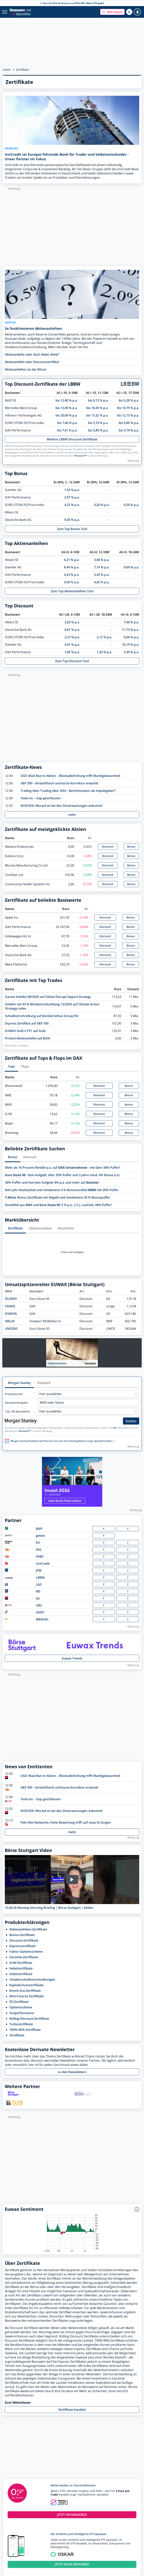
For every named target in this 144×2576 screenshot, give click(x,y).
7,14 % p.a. (101, 567)
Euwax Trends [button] (72, 1658)
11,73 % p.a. (130, 630)
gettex (40, 1535)
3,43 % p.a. (101, 575)
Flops (25, 1066)
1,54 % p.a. (72, 490)
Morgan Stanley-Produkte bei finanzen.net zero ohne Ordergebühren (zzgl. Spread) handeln (63, 1441)
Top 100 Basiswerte (17, 1411)
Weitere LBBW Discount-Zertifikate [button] (72, 439)
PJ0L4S (10, 1321)
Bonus (131, 846)
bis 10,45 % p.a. (97, 408)
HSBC (40, 1556)
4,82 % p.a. (101, 582)
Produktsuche (14, 1394)
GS (38, 1542)
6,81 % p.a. (72, 630)
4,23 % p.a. (72, 505)
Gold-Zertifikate (20, 1963)
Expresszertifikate (22, 1946)
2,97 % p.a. (72, 497)
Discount (108, 846)
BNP (39, 1529)
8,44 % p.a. (71, 567)
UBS (39, 1605)
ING (39, 1549)
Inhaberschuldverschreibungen (32, 1979)
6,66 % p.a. (131, 637)
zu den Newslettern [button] (72, 2072)
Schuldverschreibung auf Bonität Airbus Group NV (42, 1016)
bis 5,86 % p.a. (129, 423)
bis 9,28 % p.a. (129, 400)
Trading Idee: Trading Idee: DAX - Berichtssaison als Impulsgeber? (67, 791)
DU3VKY (11, 1299)
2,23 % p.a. (72, 637)
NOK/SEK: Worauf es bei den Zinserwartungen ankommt (61, 806)
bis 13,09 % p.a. (67, 408)
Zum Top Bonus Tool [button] (72, 529)
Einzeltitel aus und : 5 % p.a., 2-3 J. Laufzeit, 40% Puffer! (58, 1205)
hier (115, 1427)
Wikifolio (42, 1619)
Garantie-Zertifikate (23, 1957)
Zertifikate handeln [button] (72, 2409)
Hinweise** (80, 455)
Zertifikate (22, 69)
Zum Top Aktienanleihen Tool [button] (72, 591)
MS (38, 1591)
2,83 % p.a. (72, 622)
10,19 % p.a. (130, 644)
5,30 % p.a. (131, 652)
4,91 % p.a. (72, 644)
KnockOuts (66, 1228)
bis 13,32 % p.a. (97, 415)
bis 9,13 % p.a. (98, 400)
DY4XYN (11, 1314)
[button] (112, 12)
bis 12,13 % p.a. (128, 415)
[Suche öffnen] (129, 12)
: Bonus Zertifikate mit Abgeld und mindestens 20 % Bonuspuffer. (58, 1197)
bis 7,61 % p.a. (67, 430)
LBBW (40, 1577)
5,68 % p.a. (101, 560)
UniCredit (43, 1563)
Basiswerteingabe (16, 1402)
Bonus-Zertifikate (22, 1935)
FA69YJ (10, 1306)
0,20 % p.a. (101, 505)
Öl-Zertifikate (19, 2002)
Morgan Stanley (19, 1383)
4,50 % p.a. (71, 582)
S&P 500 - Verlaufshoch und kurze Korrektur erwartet (59, 783)
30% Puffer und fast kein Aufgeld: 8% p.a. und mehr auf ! (52, 1182)
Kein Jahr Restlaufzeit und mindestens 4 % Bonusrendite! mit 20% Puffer (62, 1190)
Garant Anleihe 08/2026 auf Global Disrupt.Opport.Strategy (48, 997)
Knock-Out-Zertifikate (25, 1990)
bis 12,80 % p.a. (67, 400)
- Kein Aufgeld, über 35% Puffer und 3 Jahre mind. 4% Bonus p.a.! (62, 1175)
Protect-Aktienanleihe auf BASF (28, 1038)
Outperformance (21, 2013)
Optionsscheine (40, 1228)
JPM (39, 1570)
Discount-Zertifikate (23, 1940)
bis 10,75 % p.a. (128, 408)
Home (7, 69)
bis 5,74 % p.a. (98, 423)
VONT (40, 1612)
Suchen (131, 1421)
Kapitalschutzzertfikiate (26, 1985)
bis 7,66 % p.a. (67, 423)
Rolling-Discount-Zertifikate (29, 2018)
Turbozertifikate (21, 2024)
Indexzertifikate (20, 1974)
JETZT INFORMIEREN (72, 2515)
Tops (11, 1066)
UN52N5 (11, 1328)
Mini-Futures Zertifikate (26, 1996)
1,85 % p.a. (72, 652)
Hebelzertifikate (21, 1968)
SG (38, 1598)
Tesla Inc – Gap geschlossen (40, 798)
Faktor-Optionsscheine (26, 1951)
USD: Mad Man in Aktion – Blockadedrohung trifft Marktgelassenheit (70, 776)
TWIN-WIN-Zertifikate (25, 2030)
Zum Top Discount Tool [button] (72, 661)
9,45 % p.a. (72, 520)
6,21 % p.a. (71, 560)
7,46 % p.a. (131, 622)
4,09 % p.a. (131, 567)
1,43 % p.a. (104, 652)
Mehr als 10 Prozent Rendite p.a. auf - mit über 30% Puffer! (62, 1167)
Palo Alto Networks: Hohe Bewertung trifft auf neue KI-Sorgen (65, 1822)
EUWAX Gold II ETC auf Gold (25, 1031)
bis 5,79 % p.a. (129, 430)
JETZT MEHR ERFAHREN (72, 2564)
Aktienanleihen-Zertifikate (28, 1929)
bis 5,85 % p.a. (98, 430)
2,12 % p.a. (104, 637)
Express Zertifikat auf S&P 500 (27, 1023)
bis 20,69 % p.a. (67, 415)
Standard (43, 1383)
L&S (39, 1584)
